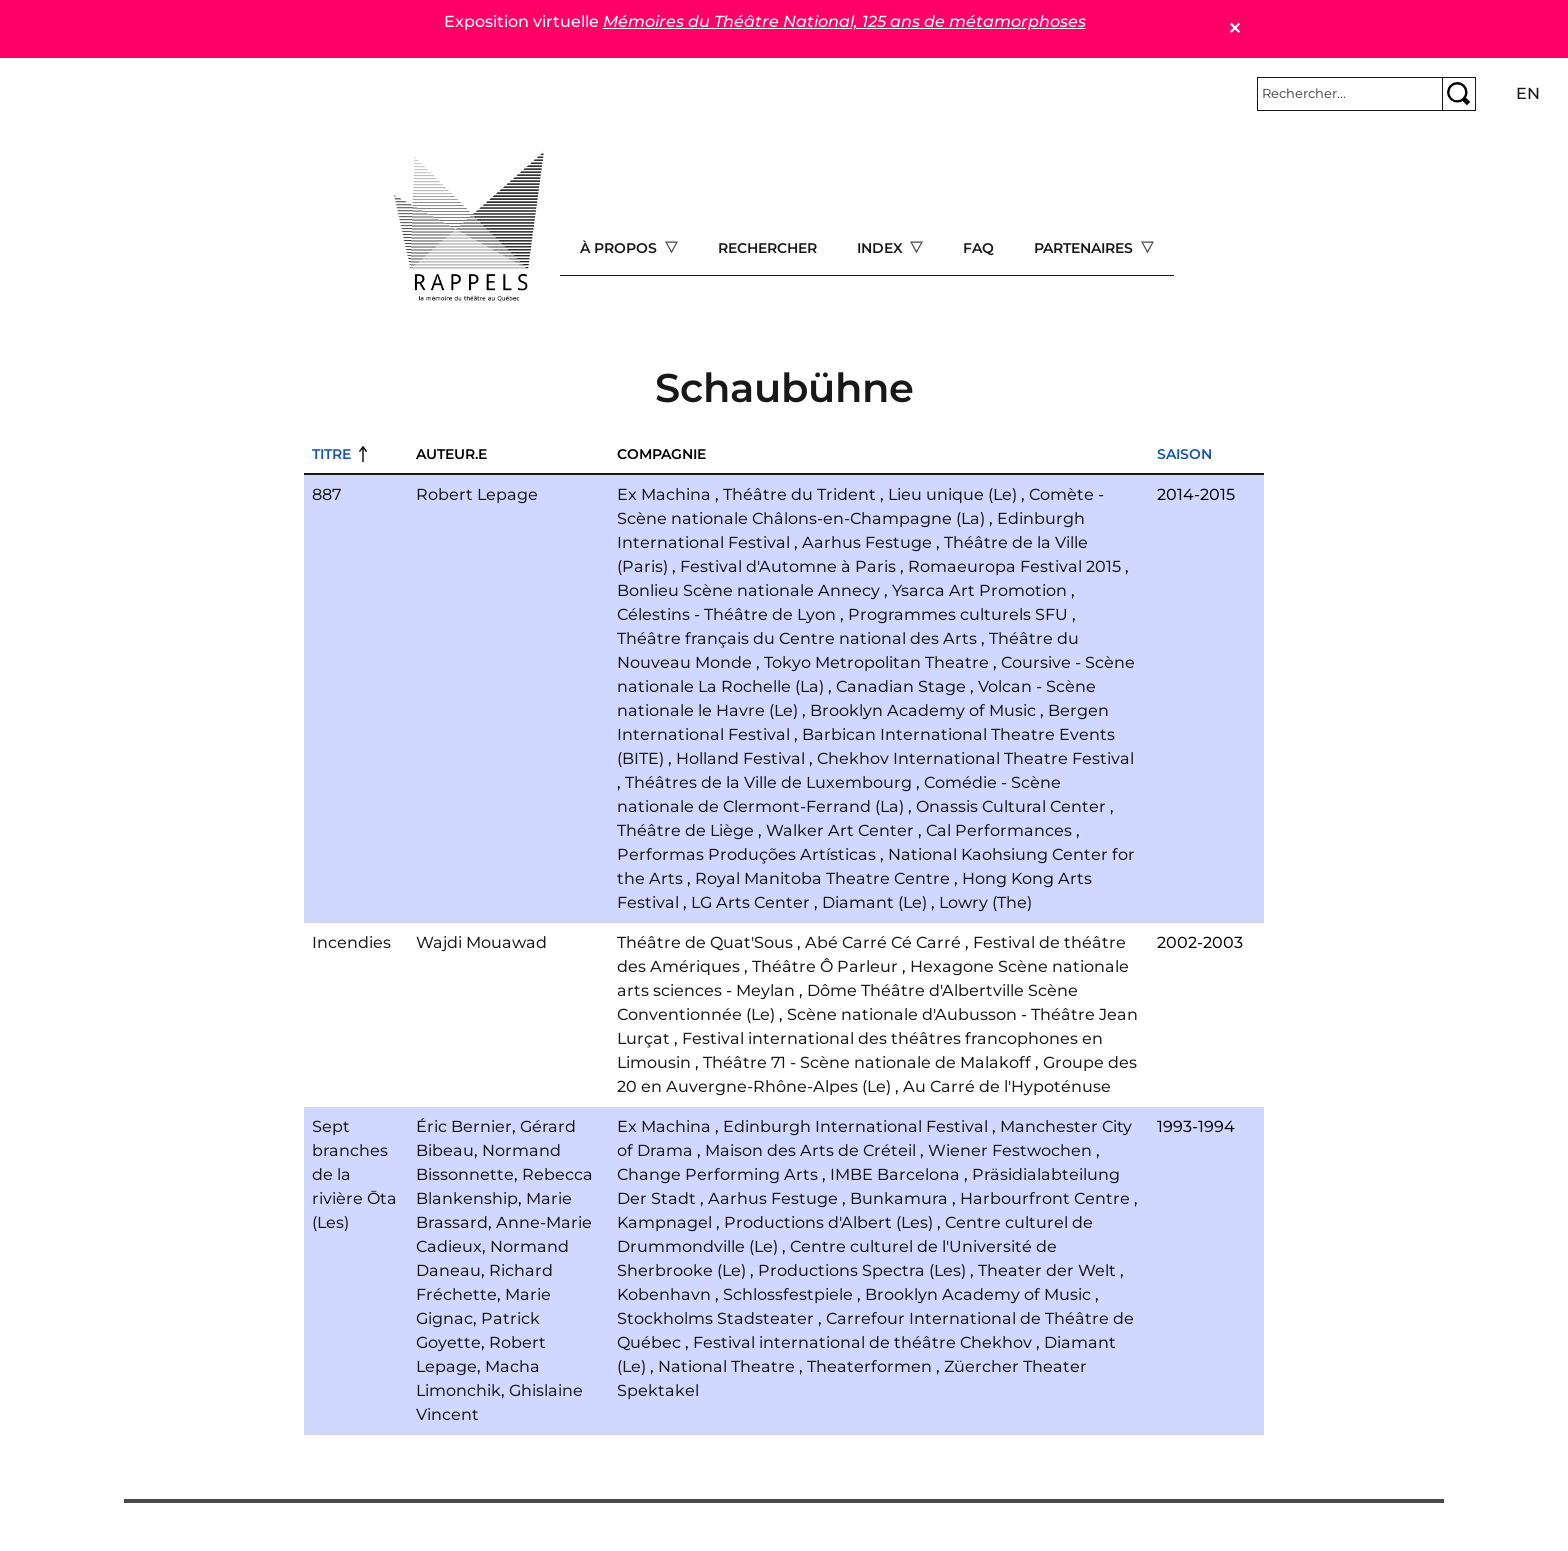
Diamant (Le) (874, 902)
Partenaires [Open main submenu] (1085, 248)
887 (326, 494)
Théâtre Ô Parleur (825, 966)
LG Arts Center (750, 902)
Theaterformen (869, 1366)
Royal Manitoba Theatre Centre (822, 878)
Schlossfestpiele (788, 1294)
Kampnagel (664, 1222)
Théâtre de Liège (685, 830)
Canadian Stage (901, 686)
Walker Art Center (840, 830)
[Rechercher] (1350, 94)
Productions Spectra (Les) (862, 1270)
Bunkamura (899, 1198)
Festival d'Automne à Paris (788, 566)
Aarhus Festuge (867, 542)
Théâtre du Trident (799, 494)
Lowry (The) (985, 902)
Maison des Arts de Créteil (810, 1150)
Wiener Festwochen (1010, 1150)
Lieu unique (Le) (952, 494)
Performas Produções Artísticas (746, 854)
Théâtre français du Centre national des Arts (797, 638)
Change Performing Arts (717, 1174)
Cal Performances (999, 830)
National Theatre (726, 1366)
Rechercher (767, 248)
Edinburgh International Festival (855, 1126)
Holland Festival (740, 758)
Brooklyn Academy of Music (923, 710)
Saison (1184, 454)
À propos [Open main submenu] (620, 248)
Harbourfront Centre (1045, 1198)
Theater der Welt (1047, 1270)
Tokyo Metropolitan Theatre (876, 662)
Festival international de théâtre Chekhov (862, 1342)
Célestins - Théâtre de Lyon (726, 614)
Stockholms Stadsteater (715, 1318)
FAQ (978, 248)
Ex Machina (664, 494)
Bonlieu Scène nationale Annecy (748, 590)
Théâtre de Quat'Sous (705, 942)
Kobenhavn (664, 1294)
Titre (331, 454)
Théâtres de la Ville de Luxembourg (768, 782)
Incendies (351, 942)
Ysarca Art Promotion (979, 590)
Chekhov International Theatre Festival (975, 758)
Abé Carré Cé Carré (883, 942)
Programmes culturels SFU (958, 614)
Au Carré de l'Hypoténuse (1007, 1086)
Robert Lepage (477, 494)
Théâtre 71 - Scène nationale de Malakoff (867, 1062)
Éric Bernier (464, 1126)
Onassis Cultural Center (1011, 806)
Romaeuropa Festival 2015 (1014, 566)
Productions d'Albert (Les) (828, 1222)
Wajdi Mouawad (481, 942)
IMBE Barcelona (895, 1174)
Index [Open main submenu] (882, 248)
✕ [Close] (1234, 28)
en (1528, 93)
